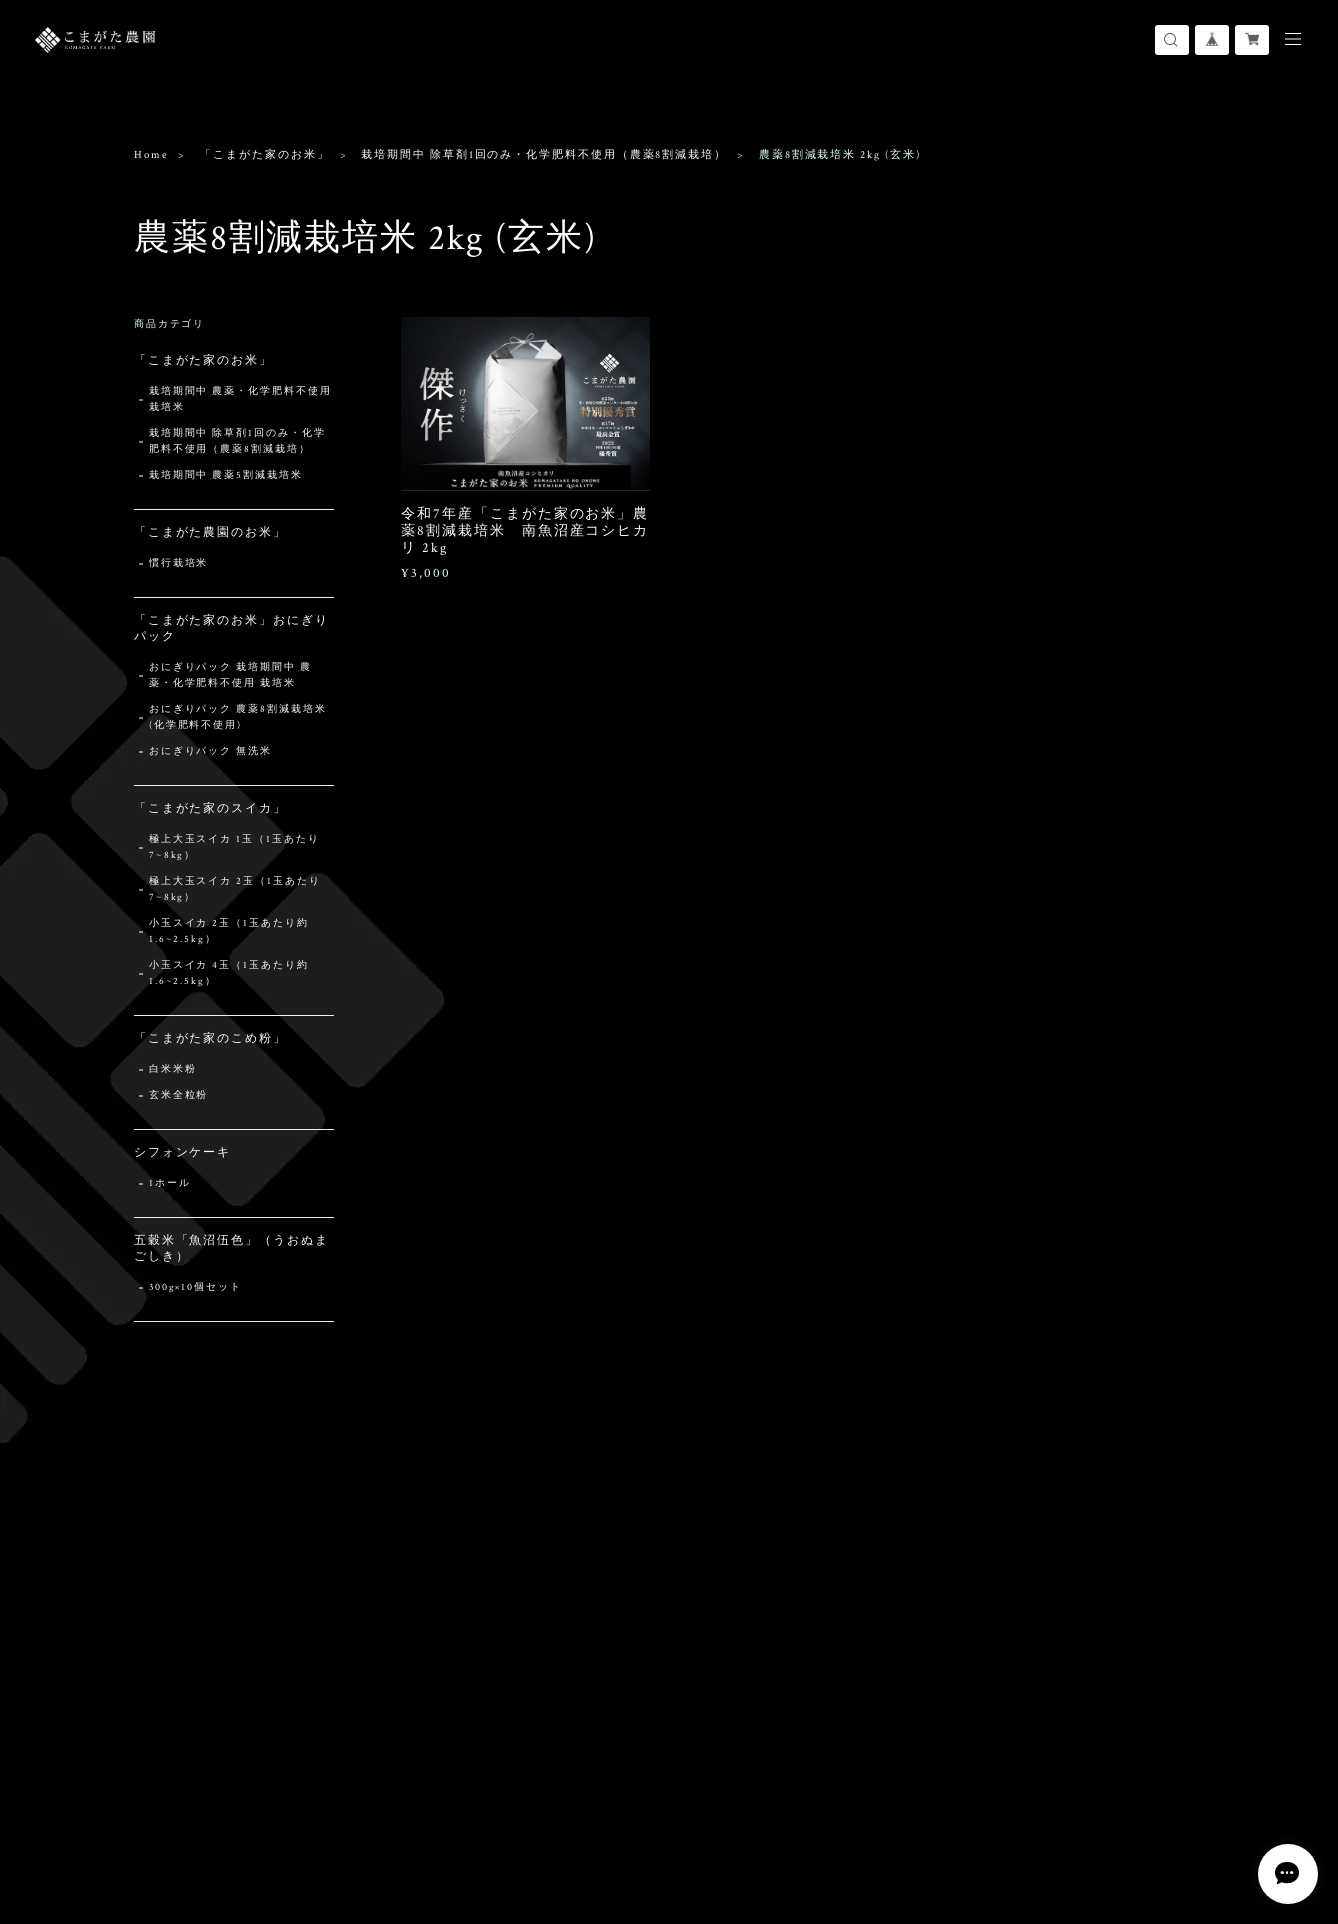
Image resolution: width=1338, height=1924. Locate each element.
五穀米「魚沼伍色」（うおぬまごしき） (231, 1248)
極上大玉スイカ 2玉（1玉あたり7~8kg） (235, 889)
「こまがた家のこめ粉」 (210, 1038)
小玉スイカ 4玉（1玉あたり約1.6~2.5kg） (229, 973)
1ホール (170, 1183)
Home (151, 155)
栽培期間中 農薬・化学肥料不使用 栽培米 (240, 399)
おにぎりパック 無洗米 (210, 751)
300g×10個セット (195, 1287)
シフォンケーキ (182, 1152)
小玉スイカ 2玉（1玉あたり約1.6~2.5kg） (229, 931)
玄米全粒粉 (179, 1095)
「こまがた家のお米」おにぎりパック (231, 628)
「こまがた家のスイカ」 (210, 808)
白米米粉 (173, 1069)
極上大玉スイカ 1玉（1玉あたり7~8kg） (234, 847)
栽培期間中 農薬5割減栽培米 (226, 475)
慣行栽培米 (179, 563)
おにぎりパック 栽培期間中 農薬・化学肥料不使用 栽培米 (230, 675)
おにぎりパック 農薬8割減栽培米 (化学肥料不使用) (238, 717)
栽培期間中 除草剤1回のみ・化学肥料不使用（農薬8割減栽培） (544, 155)
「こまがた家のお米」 (264, 155)
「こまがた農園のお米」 (210, 532)
